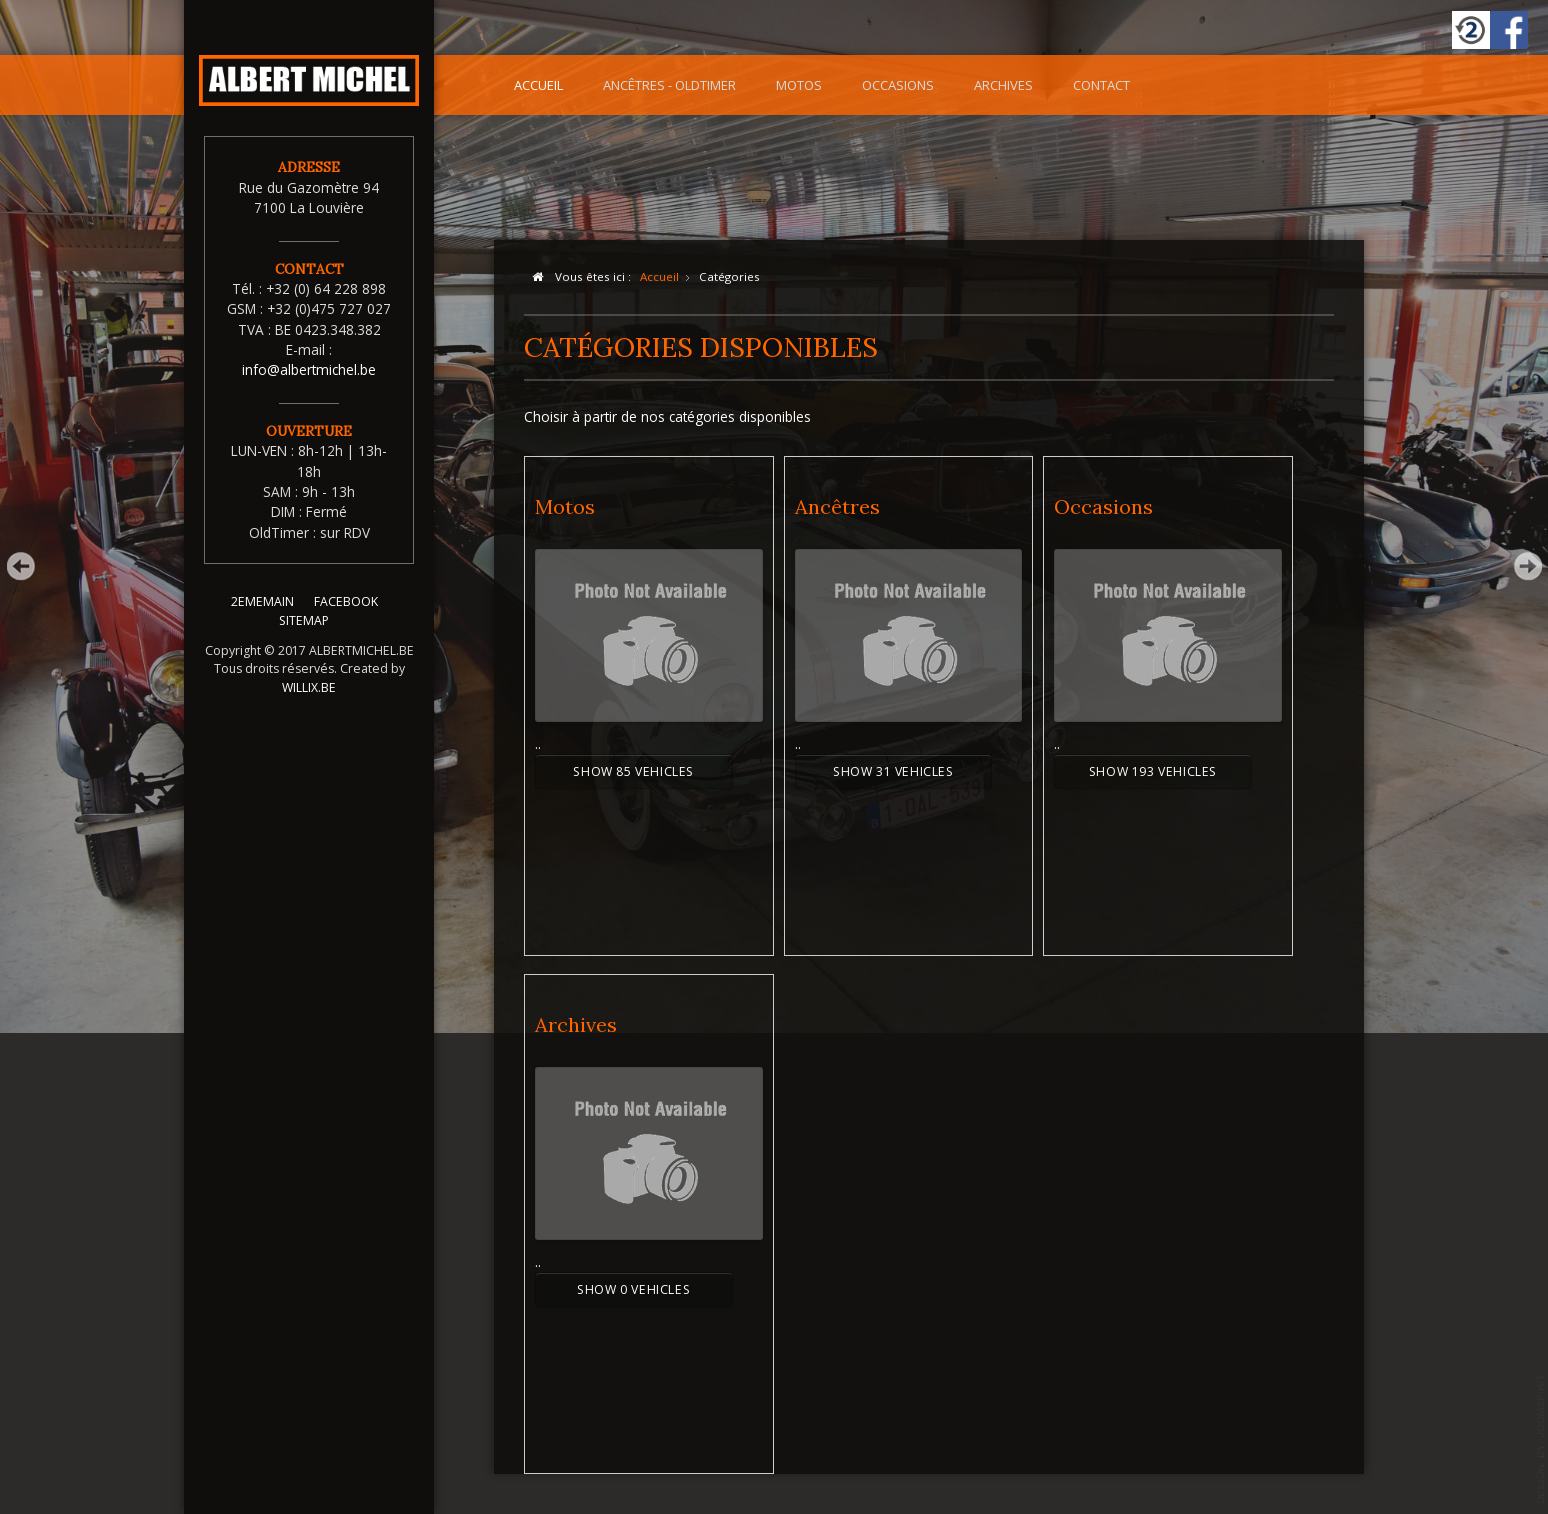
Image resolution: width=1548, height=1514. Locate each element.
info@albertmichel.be (309, 369)
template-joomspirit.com (1541, 1439)
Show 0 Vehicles (633, 1289)
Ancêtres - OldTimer (669, 85)
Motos (799, 85)
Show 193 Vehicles (1153, 771)
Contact (1101, 85)
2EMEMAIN (262, 614)
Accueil (538, 85)
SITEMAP (304, 632)
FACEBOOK (346, 614)
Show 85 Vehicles (633, 771)
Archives (1003, 85)
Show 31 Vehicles (893, 771)
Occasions (898, 85)
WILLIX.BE (309, 699)
